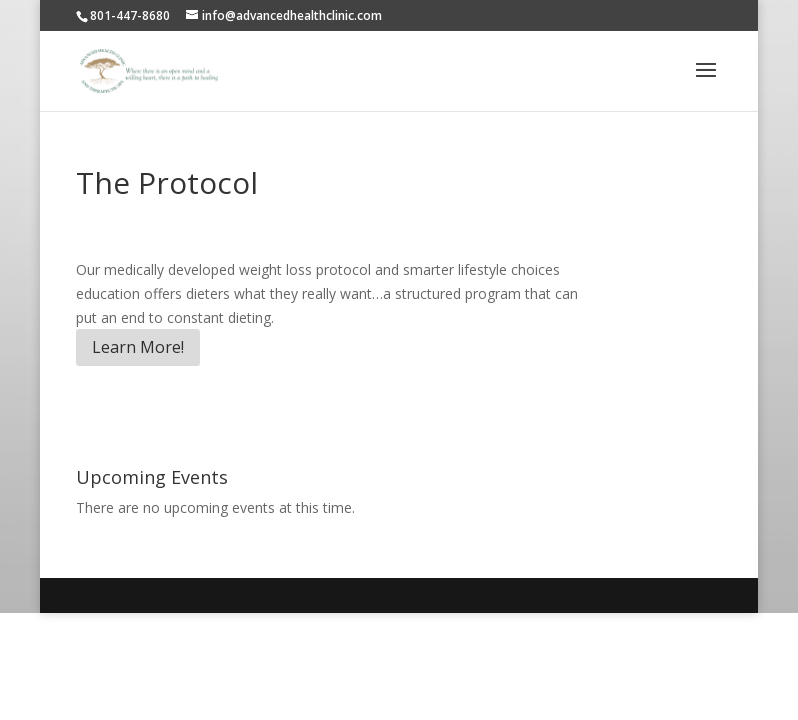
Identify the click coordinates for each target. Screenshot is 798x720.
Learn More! (138, 347)
